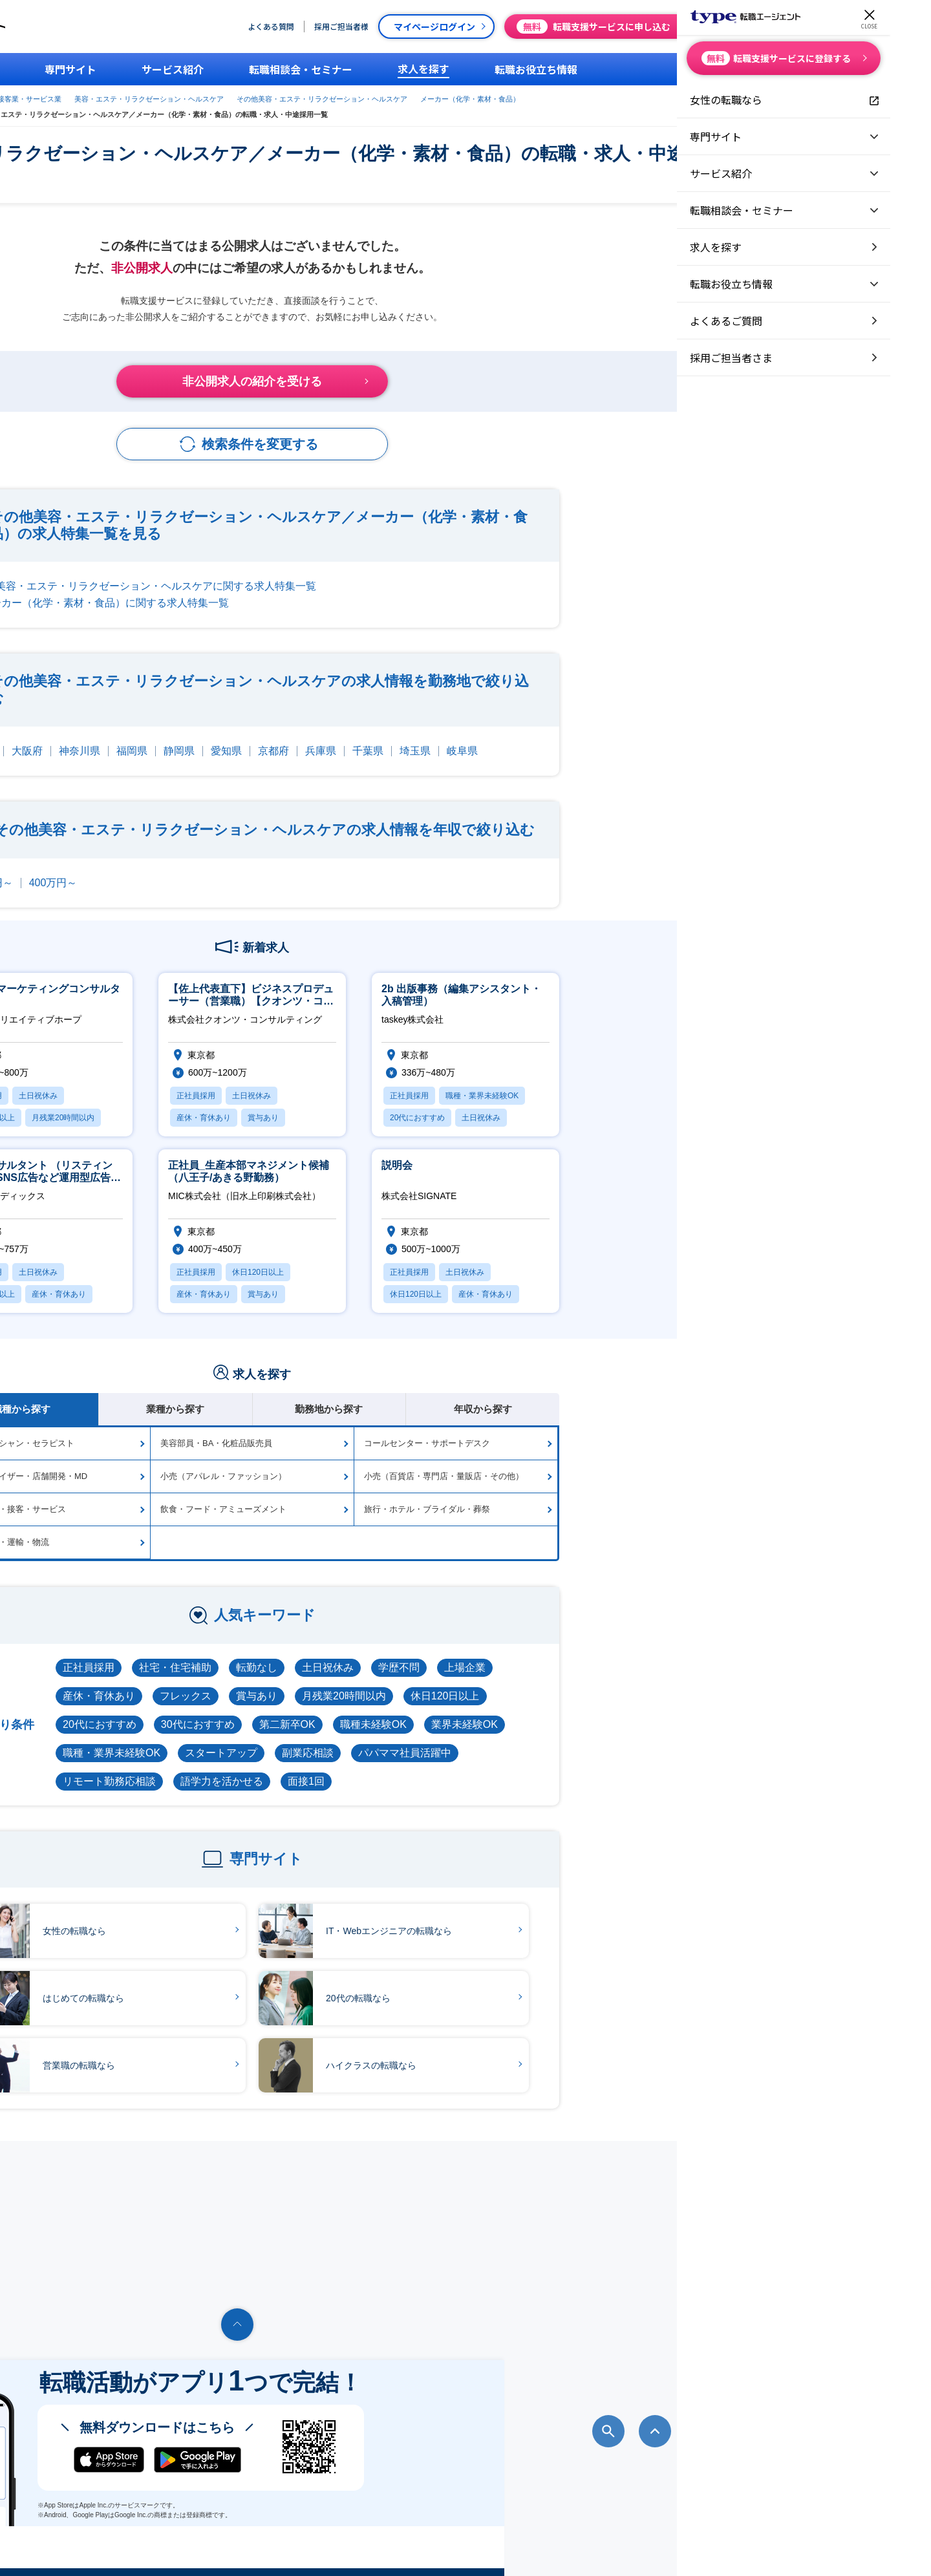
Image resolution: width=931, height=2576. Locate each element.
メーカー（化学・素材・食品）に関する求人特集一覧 (318, 589)
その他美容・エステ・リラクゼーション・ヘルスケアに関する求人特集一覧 (354, 572)
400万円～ (266, 869)
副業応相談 (521, 1739)
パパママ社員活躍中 (618, 1739)
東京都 (193, 737)
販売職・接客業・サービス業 (303, 96)
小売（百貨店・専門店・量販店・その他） (657, 1462)
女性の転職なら (254, 1916)
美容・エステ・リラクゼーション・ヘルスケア (437, 96)
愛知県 (439, 737)
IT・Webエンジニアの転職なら (568, 1916)
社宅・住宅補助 (388, 1653)
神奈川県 (293, 737)
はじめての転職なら (263, 1984)
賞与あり (470, 1682)
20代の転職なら (538, 1984)
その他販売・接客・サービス (224, 1495)
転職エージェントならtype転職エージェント (180, 2547)
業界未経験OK (678, 1710)
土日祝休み (541, 1653)
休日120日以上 (658, 1682)
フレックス (399, 1682)
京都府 (486, 737)
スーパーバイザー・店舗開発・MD (235, 1462)
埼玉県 (628, 737)
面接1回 (519, 1767)
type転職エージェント (209, 96)
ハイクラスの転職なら (551, 2051)
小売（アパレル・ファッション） (437, 1462)
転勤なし (470, 1653)
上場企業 (678, 1653)
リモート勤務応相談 (322, 1767)
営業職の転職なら (258, 2051)
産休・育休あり (312, 1682)
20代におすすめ (313, 1710)
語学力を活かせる (435, 1767)
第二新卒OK (501, 1710)
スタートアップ (434, 1739)
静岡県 (392, 737)
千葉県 (581, 737)
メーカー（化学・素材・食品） (221, 109)
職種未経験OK (586, 1710)
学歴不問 (612, 1653)
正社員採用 (302, 1653)
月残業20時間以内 (557, 1682)
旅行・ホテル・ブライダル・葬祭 (640, 1495)
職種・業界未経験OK (325, 1739)
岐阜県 (675, 737)
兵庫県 (534, 737)
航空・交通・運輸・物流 (216, 1528)
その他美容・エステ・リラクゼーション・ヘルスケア (610, 96)
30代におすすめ (411, 1710)
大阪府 (240, 737)
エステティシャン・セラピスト (229, 1429)
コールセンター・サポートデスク (640, 1429)
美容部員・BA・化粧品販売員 (430, 1429)
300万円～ (202, 869)
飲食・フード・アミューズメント (437, 1495)
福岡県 (345, 737)
